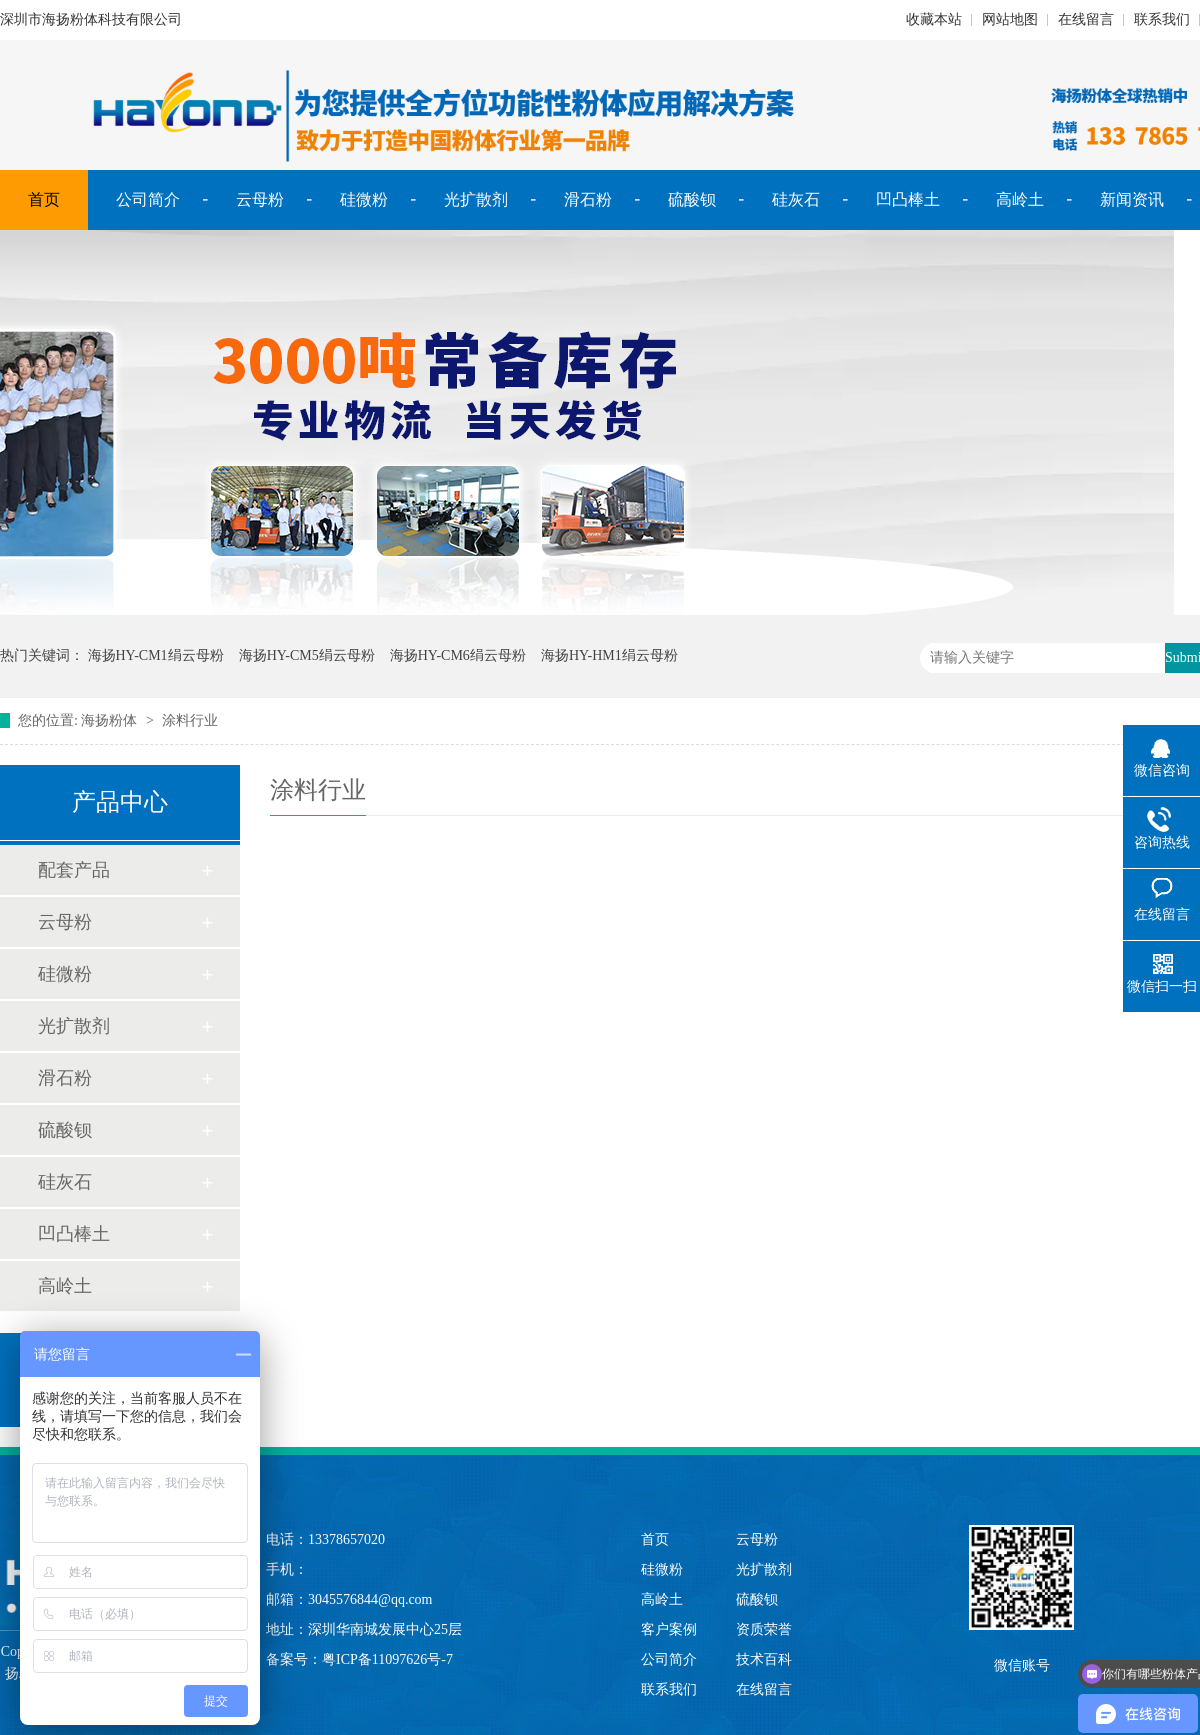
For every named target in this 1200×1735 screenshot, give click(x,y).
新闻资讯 (1132, 199)
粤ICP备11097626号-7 (387, 1659)
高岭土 (1020, 199)
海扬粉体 (109, 720)
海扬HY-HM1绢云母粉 (609, 655)
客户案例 (669, 1629)
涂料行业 (190, 720)
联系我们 (1162, 19)
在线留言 (1086, 19)
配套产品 (74, 870)
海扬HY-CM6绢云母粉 (458, 655)
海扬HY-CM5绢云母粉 (307, 655)
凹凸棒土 (908, 199)
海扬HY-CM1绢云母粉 (156, 655)
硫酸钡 (692, 199)
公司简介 (148, 199)
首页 (44, 199)
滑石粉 (588, 199)
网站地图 (1010, 19)
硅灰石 (796, 199)
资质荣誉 (764, 1629)
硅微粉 (364, 199)
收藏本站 (934, 19)
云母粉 (260, 199)
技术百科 (764, 1659)
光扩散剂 (476, 199)
